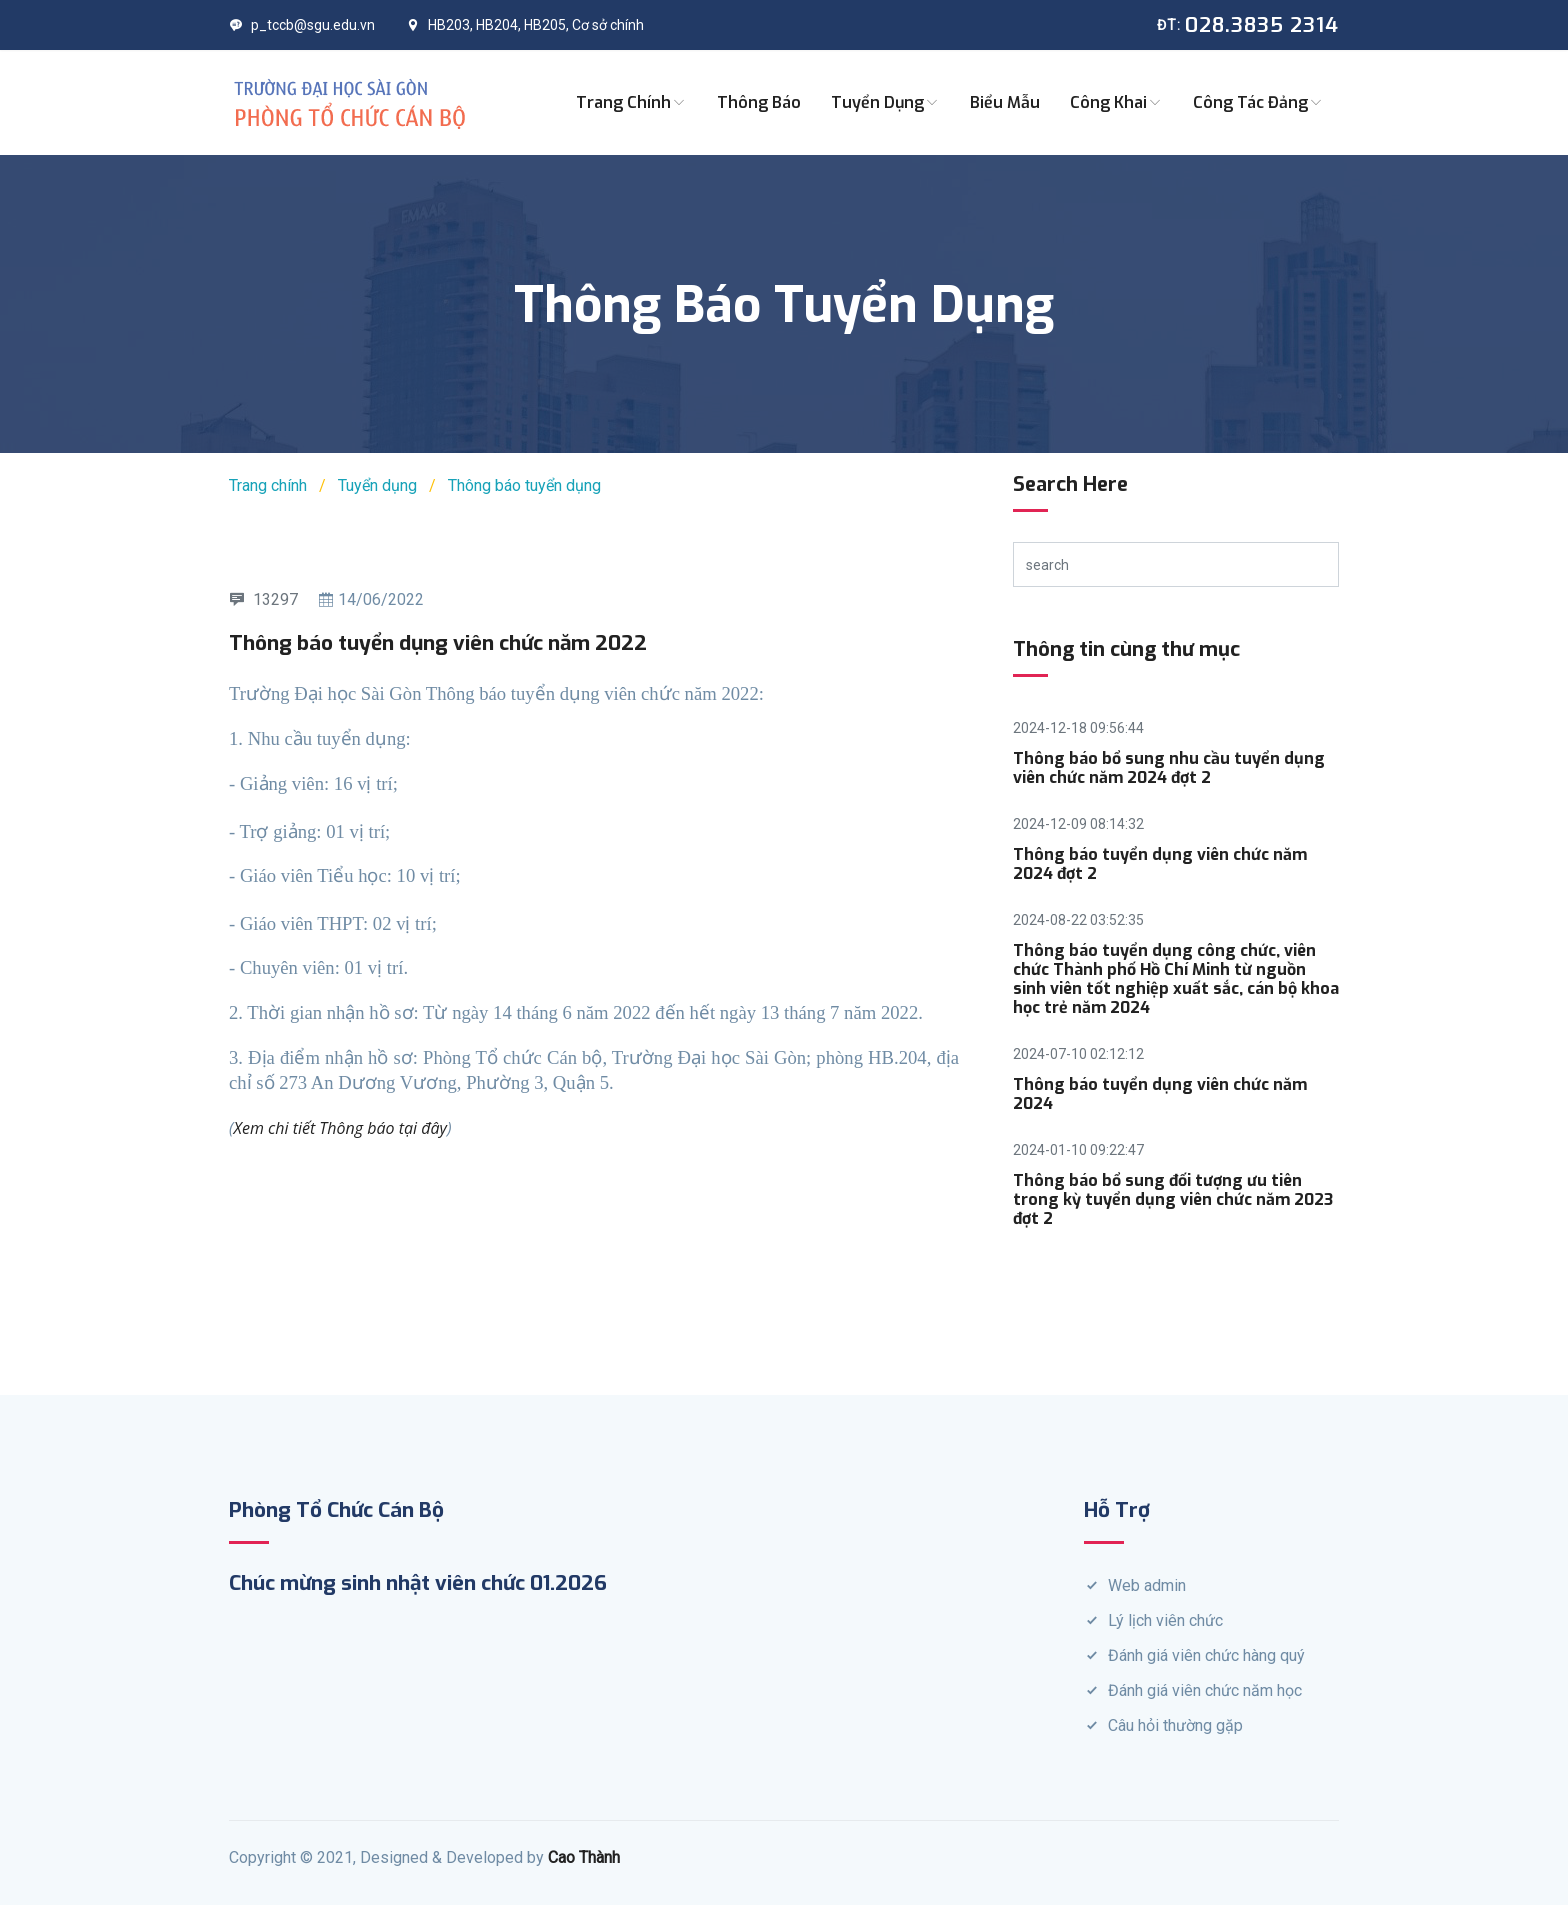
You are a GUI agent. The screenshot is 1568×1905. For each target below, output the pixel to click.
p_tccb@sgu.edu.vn (302, 25)
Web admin (1147, 1585)
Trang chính (631, 102)
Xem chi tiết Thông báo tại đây (340, 1128)
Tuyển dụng (885, 102)
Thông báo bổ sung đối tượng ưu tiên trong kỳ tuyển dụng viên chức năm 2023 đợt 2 (1173, 1199)
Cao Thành (584, 1857)
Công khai (1116, 102)
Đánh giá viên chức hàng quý (1206, 1655)
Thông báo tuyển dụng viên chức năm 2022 (438, 643)
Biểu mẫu (1005, 102)
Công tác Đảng (1258, 102)
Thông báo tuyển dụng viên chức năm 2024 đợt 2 (1160, 864)
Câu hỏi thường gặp (1175, 1725)
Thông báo (759, 102)
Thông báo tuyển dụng (524, 485)
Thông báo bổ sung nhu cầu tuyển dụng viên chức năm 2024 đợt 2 (1169, 768)
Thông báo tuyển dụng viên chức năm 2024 (1160, 1094)
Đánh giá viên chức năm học (1205, 1690)
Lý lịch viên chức (1165, 1620)
